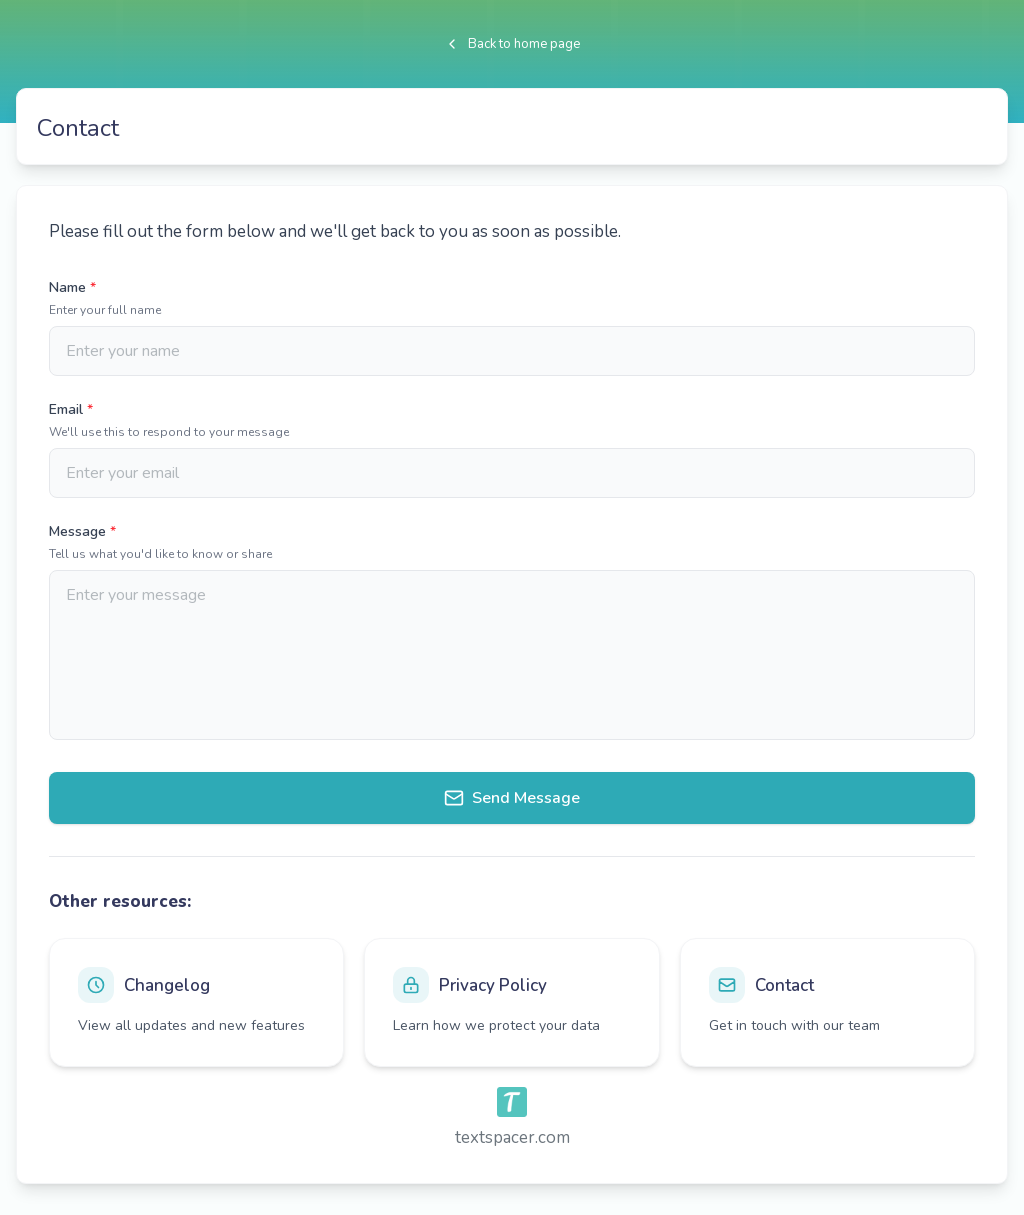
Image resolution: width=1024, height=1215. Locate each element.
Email (71, 409)
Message (82, 531)
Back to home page (512, 44)
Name (72, 287)
